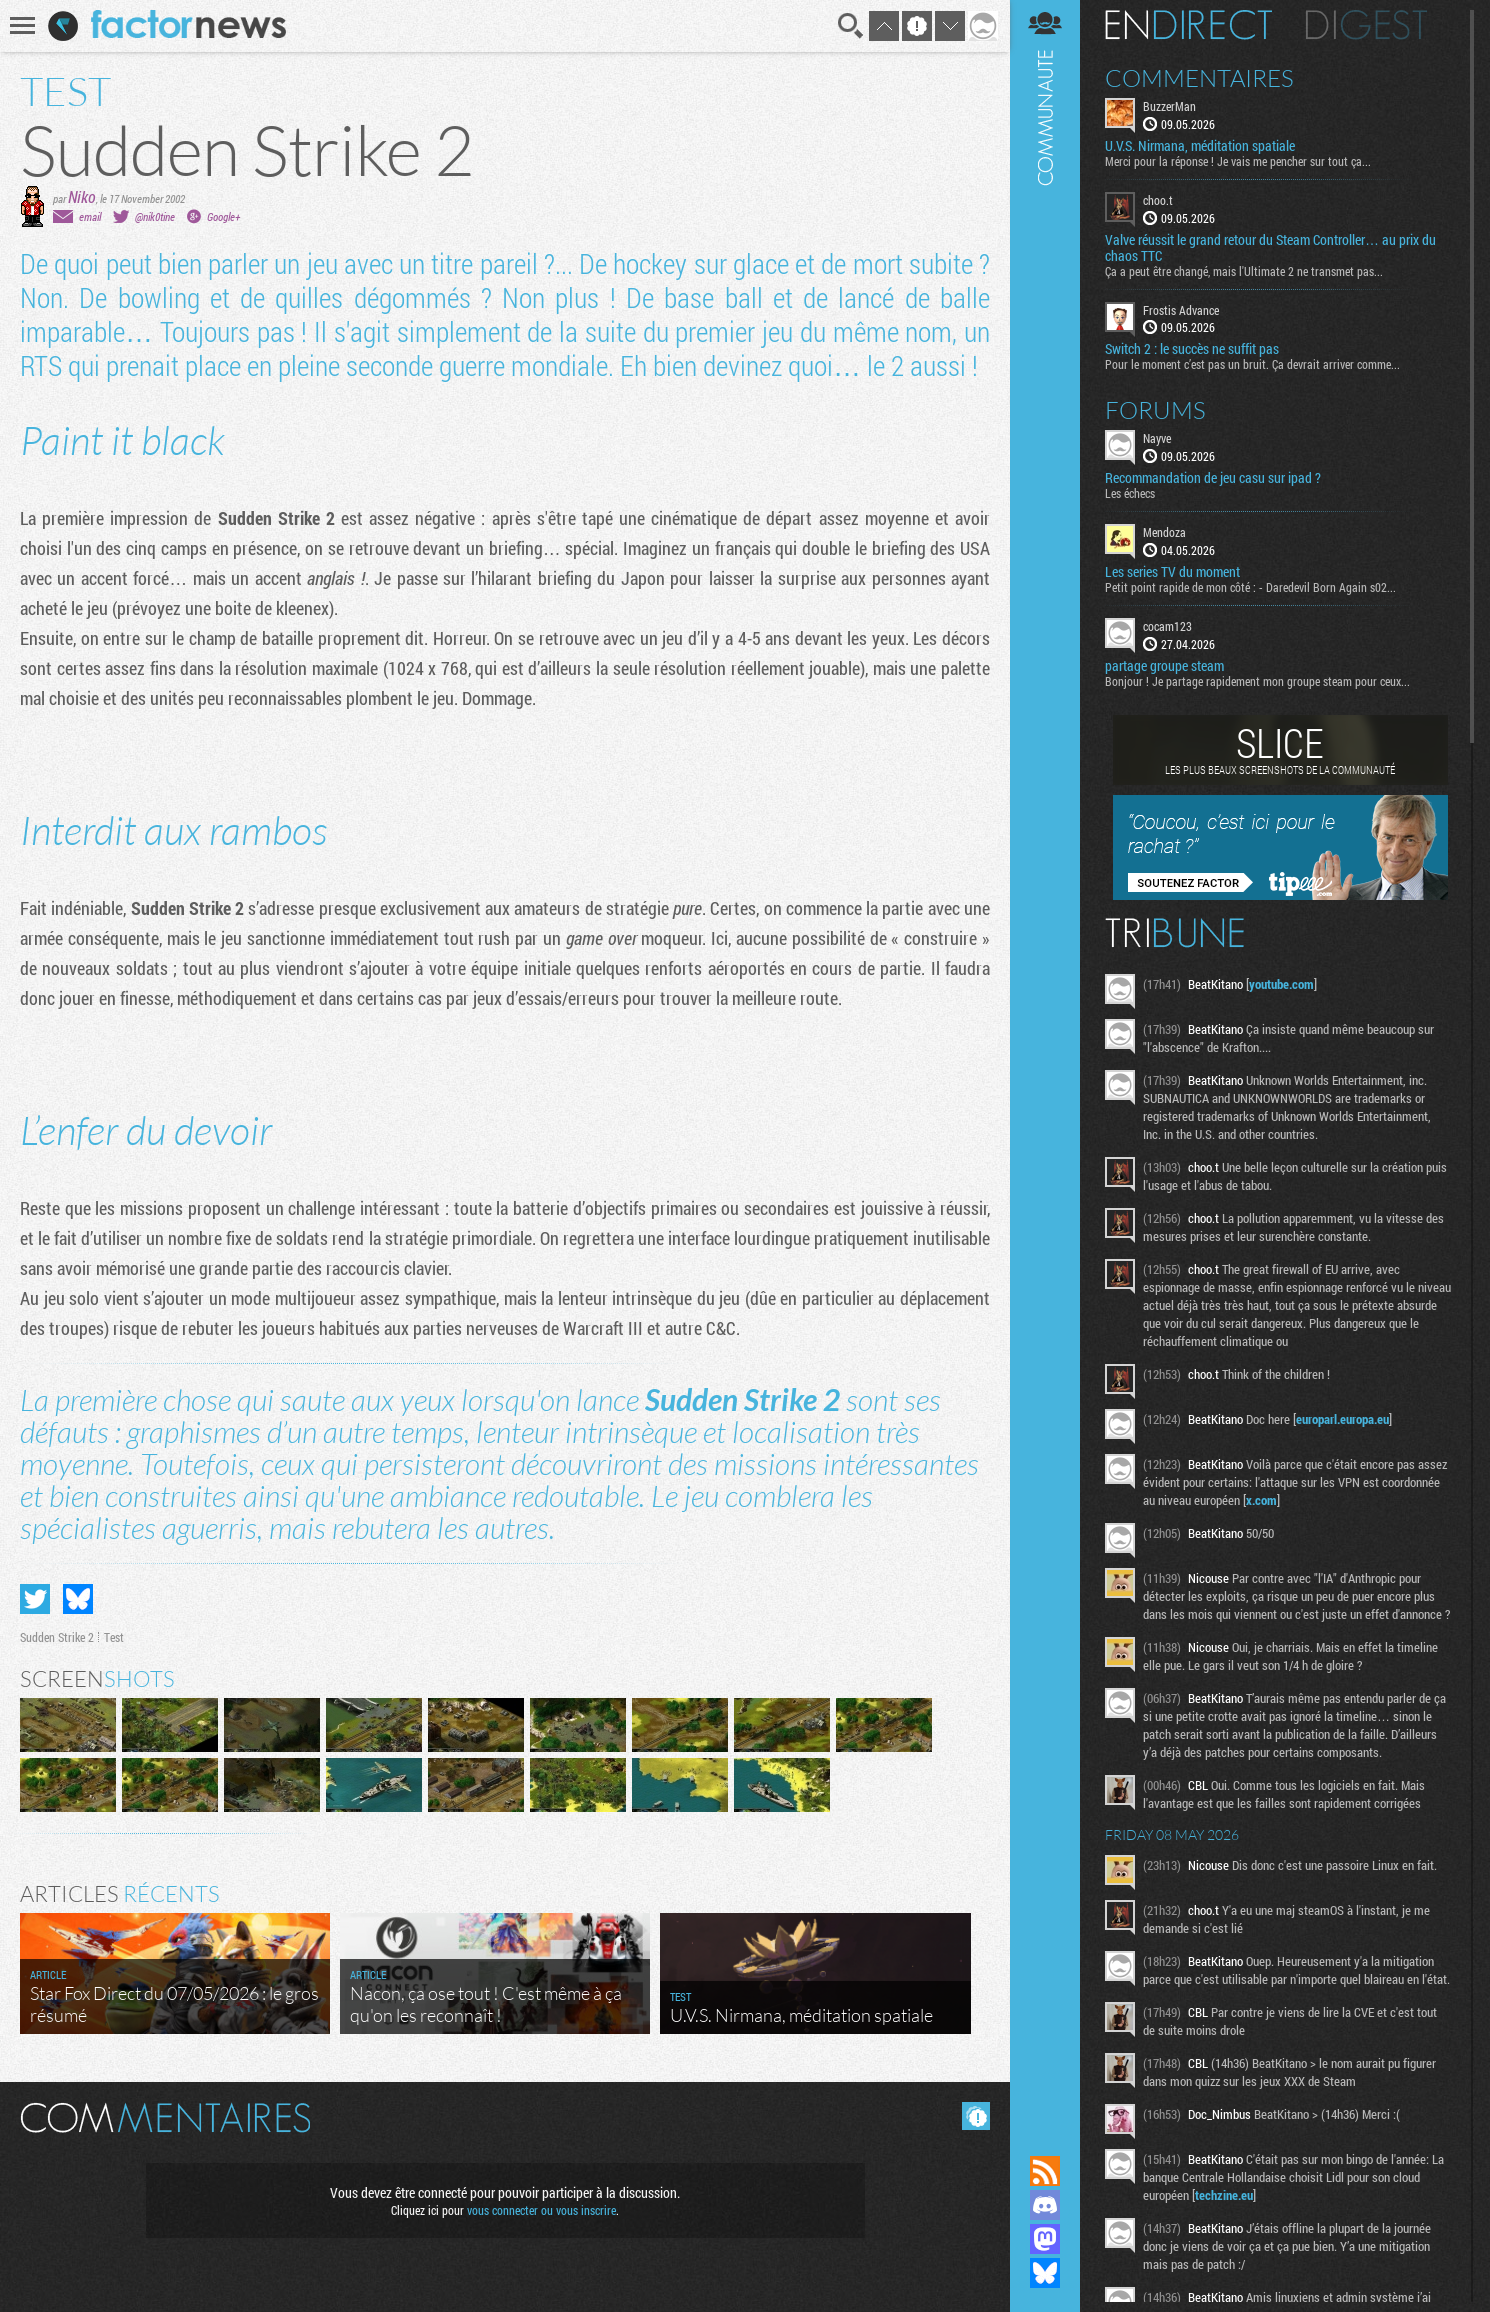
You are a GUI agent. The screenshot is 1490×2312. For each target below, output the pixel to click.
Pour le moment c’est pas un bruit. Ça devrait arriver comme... (1252, 364)
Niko (82, 196)
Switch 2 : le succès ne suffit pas (1192, 349)
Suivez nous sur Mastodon (1045, 2239)
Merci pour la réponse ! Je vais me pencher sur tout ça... (1238, 161)
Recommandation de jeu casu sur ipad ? (1213, 478)
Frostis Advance (1181, 310)
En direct (1188, 25)
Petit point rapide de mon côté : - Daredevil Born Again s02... (1250, 587)
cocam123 (1167, 626)
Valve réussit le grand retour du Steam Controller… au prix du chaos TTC (1270, 248)
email (90, 216)
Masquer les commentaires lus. (976, 2116)
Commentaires (1199, 78)
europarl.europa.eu (1342, 1419)
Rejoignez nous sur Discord (1045, 2205)
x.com (1261, 1500)
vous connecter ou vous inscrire (541, 2210)
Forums (1155, 410)
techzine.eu (1224, 2195)
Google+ (223, 216)
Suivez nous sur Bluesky (1045, 2273)
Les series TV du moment (1172, 572)
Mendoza (1164, 532)
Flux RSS (1045, 2171)
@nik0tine (155, 216)
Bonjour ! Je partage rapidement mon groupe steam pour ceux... (1257, 681)
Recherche (851, 26)
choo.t (1158, 200)
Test (114, 1637)
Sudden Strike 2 (57, 1637)
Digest (1366, 25)
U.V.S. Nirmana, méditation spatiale (1200, 146)
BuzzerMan (1169, 106)
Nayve (1157, 438)
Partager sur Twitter (35, 1599)
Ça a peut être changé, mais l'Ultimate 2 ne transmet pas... (1244, 271)
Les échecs (1130, 493)
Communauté (1045, 1058)
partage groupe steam (1164, 666)
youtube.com (1281, 984)
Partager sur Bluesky (78, 1599)
